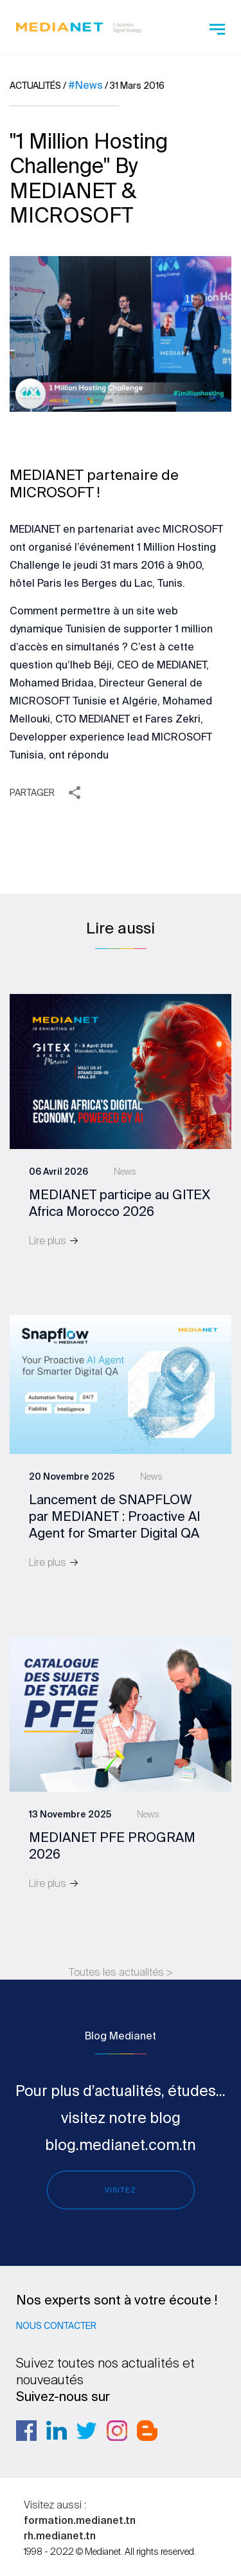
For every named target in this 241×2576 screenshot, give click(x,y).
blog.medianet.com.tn (120, 2144)
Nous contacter (56, 2326)
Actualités (35, 85)
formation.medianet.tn (80, 2520)
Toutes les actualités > (121, 1972)
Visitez (120, 2190)
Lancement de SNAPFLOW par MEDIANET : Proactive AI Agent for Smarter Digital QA (115, 1516)
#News (85, 85)
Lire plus (54, 1240)
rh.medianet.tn (60, 2535)
